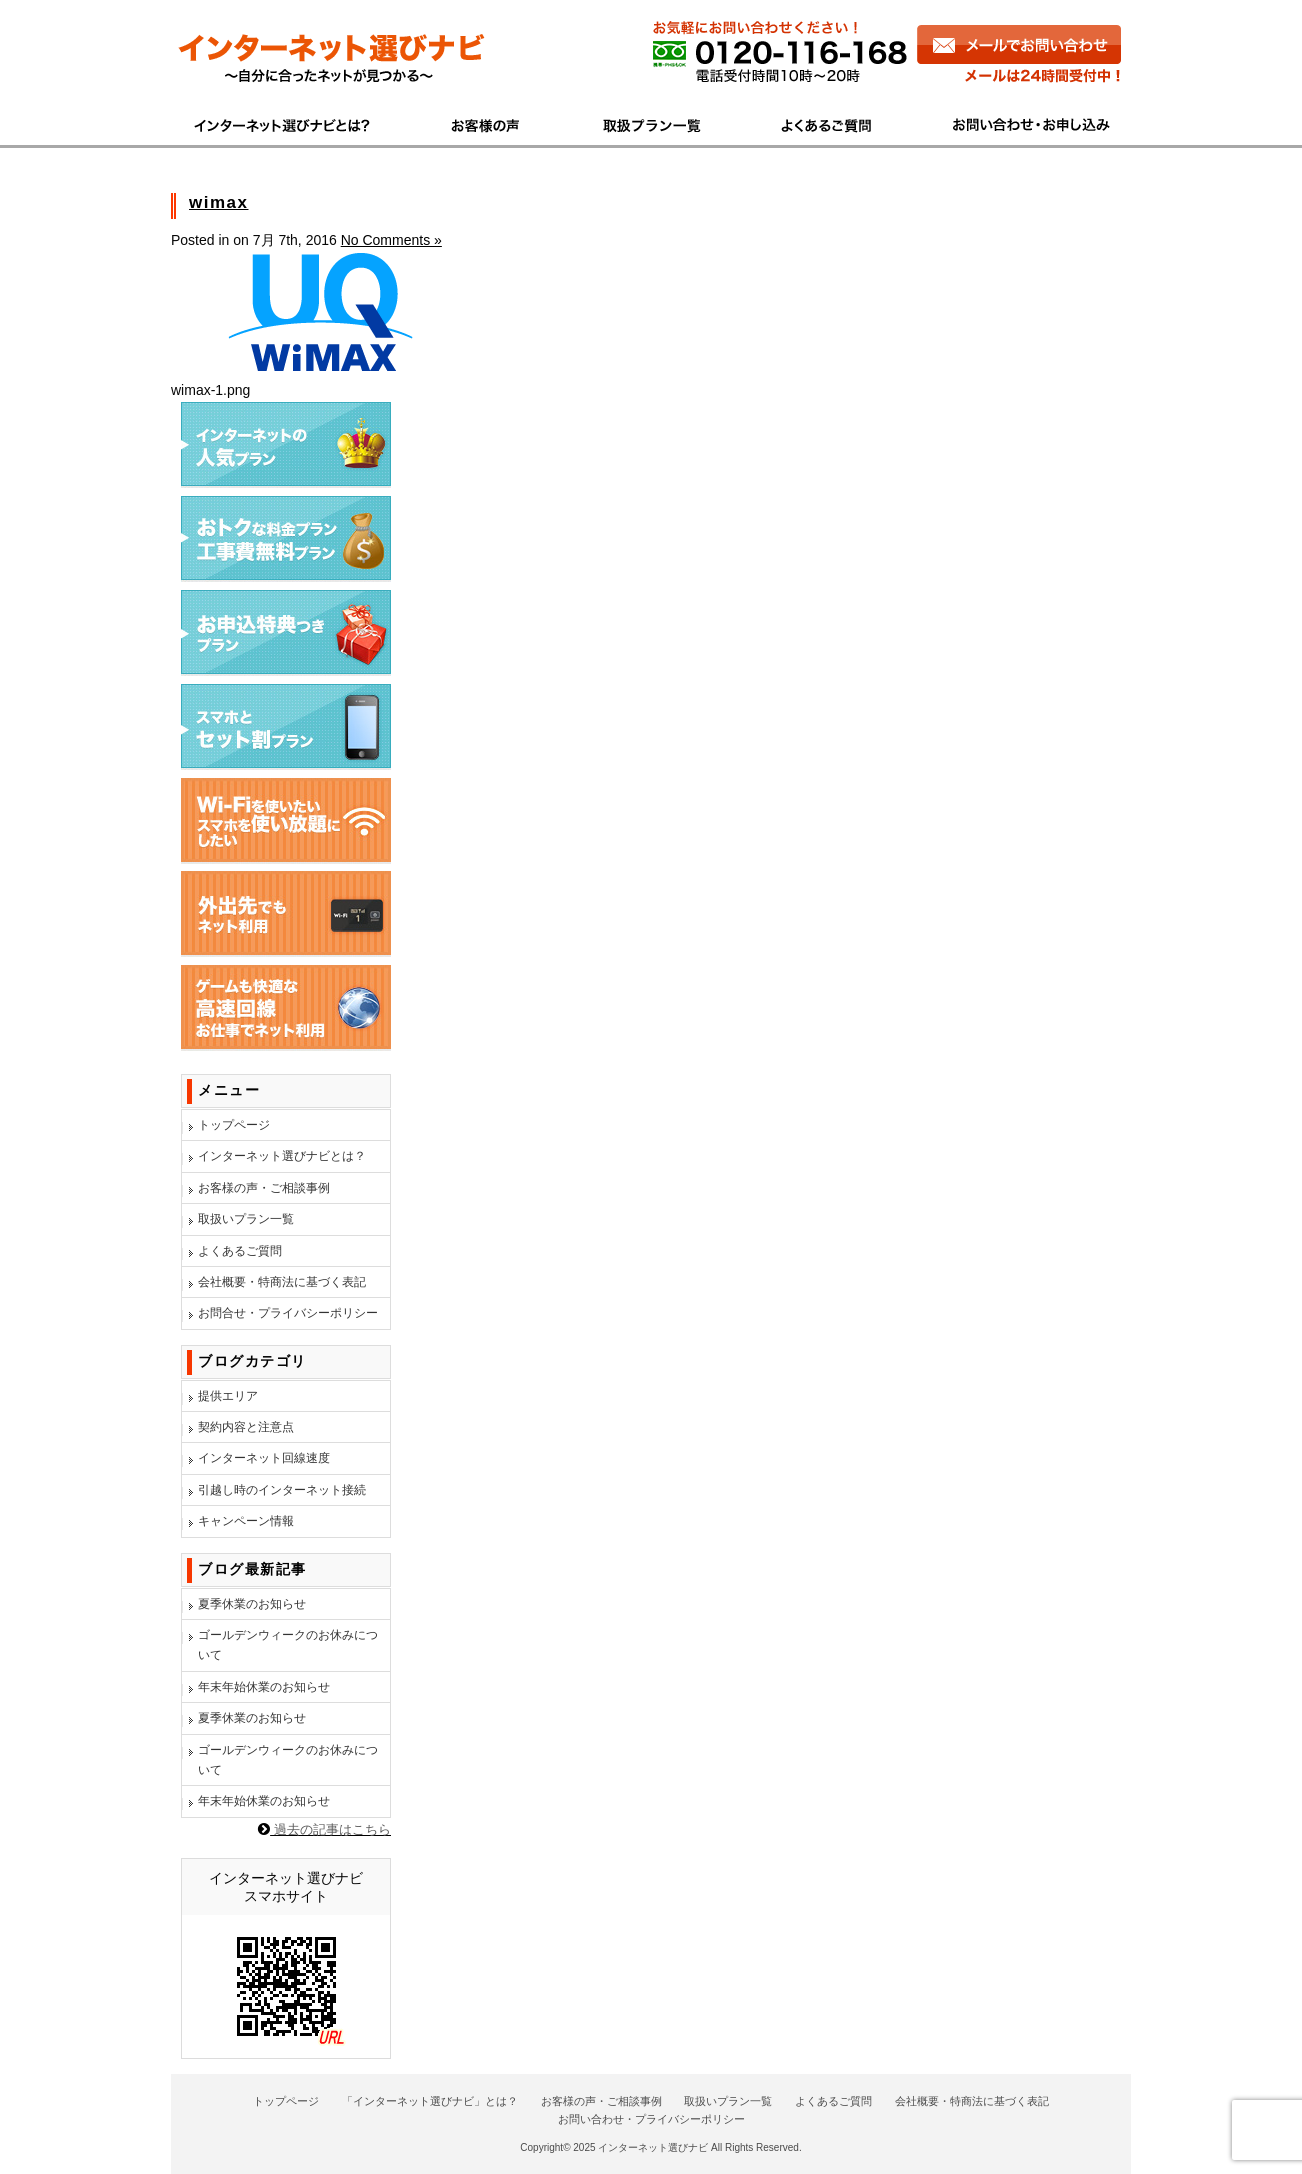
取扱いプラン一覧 (246, 1219)
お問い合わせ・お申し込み (1022, 123)
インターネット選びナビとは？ (282, 1156)
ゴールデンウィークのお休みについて (288, 1645)
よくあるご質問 (830, 123)
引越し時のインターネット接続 (282, 1490)
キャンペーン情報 (246, 1521)
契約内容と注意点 (246, 1427)
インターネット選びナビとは (293, 123)
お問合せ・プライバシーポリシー (288, 1313)
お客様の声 (487, 123)
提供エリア (228, 1396)
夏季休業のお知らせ (252, 1604)
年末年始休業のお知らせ (264, 1687)
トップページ (234, 1125)
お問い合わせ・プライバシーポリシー (651, 2119)
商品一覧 (653, 123)
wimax (218, 202)
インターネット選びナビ (653, 2147)
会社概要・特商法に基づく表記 (282, 1282)
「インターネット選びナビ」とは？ (430, 2101)
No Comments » (391, 240)
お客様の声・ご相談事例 (264, 1188)
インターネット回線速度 (264, 1458)
